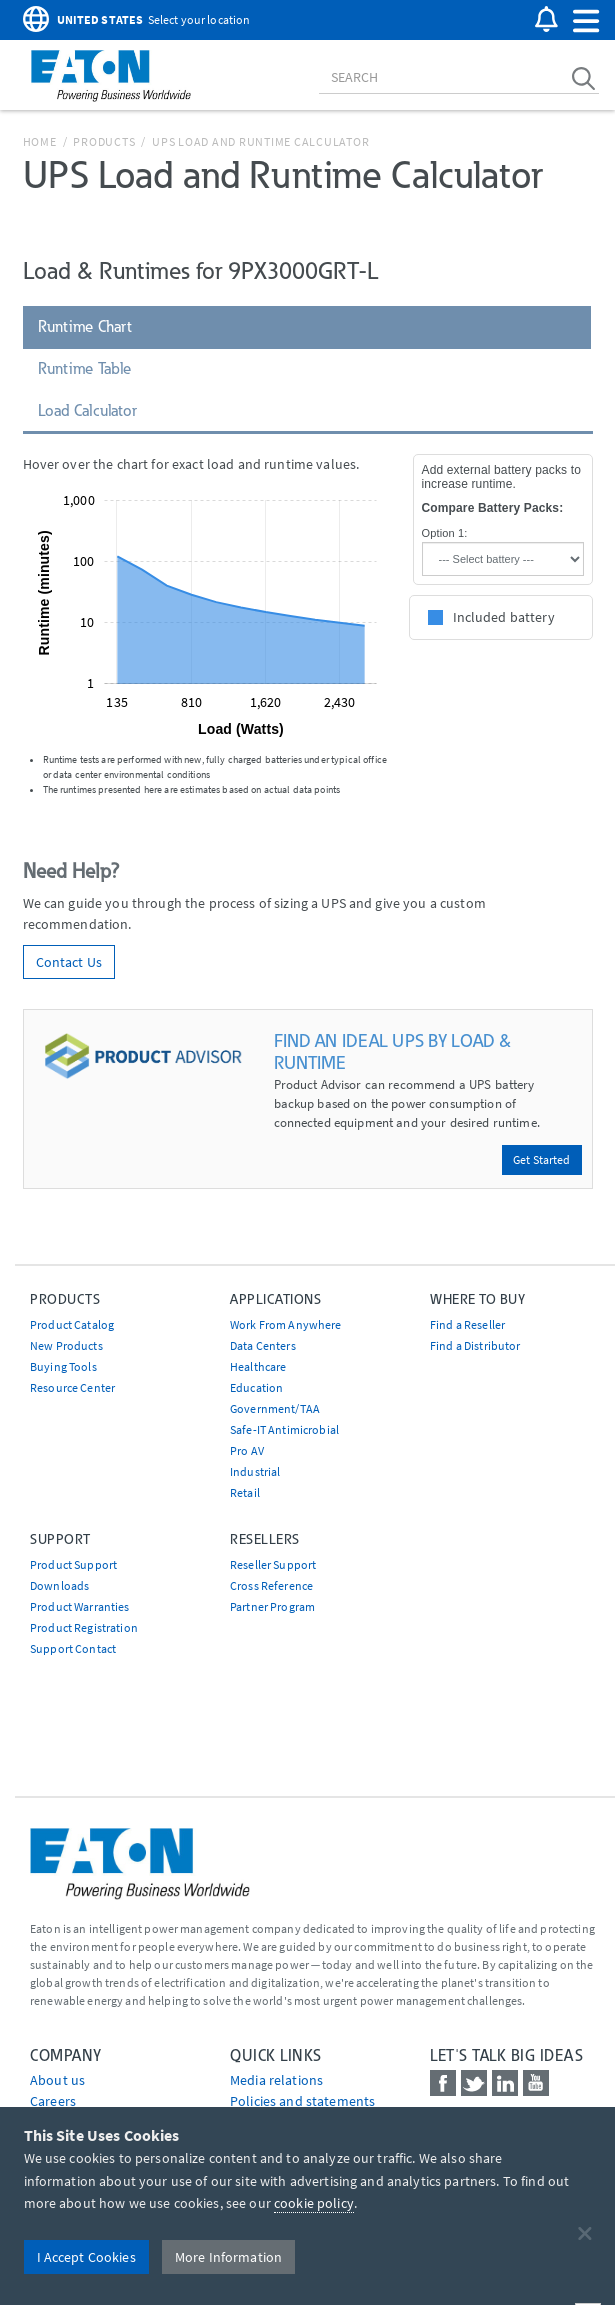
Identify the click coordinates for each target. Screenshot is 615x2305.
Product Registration (84, 1627)
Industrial (255, 1471)
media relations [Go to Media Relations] (276, 2080)
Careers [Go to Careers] (53, 2101)
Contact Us (69, 962)
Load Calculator (88, 410)
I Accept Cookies (86, 2257)
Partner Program (272, 1606)
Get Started (542, 1159)
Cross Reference (271, 1585)
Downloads (59, 1585)
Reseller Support (273, 1564)
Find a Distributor (475, 1345)
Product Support (73, 1564)
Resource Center (72, 1387)
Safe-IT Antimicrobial (284, 1429)
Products (104, 141)
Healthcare (258, 1366)
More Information (228, 2257)
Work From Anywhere (286, 1324)
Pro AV (247, 1450)
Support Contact (73, 1648)
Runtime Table (85, 368)
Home (40, 141)
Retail (245, 1492)
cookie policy (314, 2203)
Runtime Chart (85, 326)
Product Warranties (80, 1606)
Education (256, 1387)
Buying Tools (63, 1366)
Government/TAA (275, 1408)
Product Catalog (72, 1324)
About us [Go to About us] (57, 2080)
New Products (66, 1345)
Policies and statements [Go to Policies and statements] (302, 2101)
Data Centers (263, 1345)
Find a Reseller (467, 1324)
